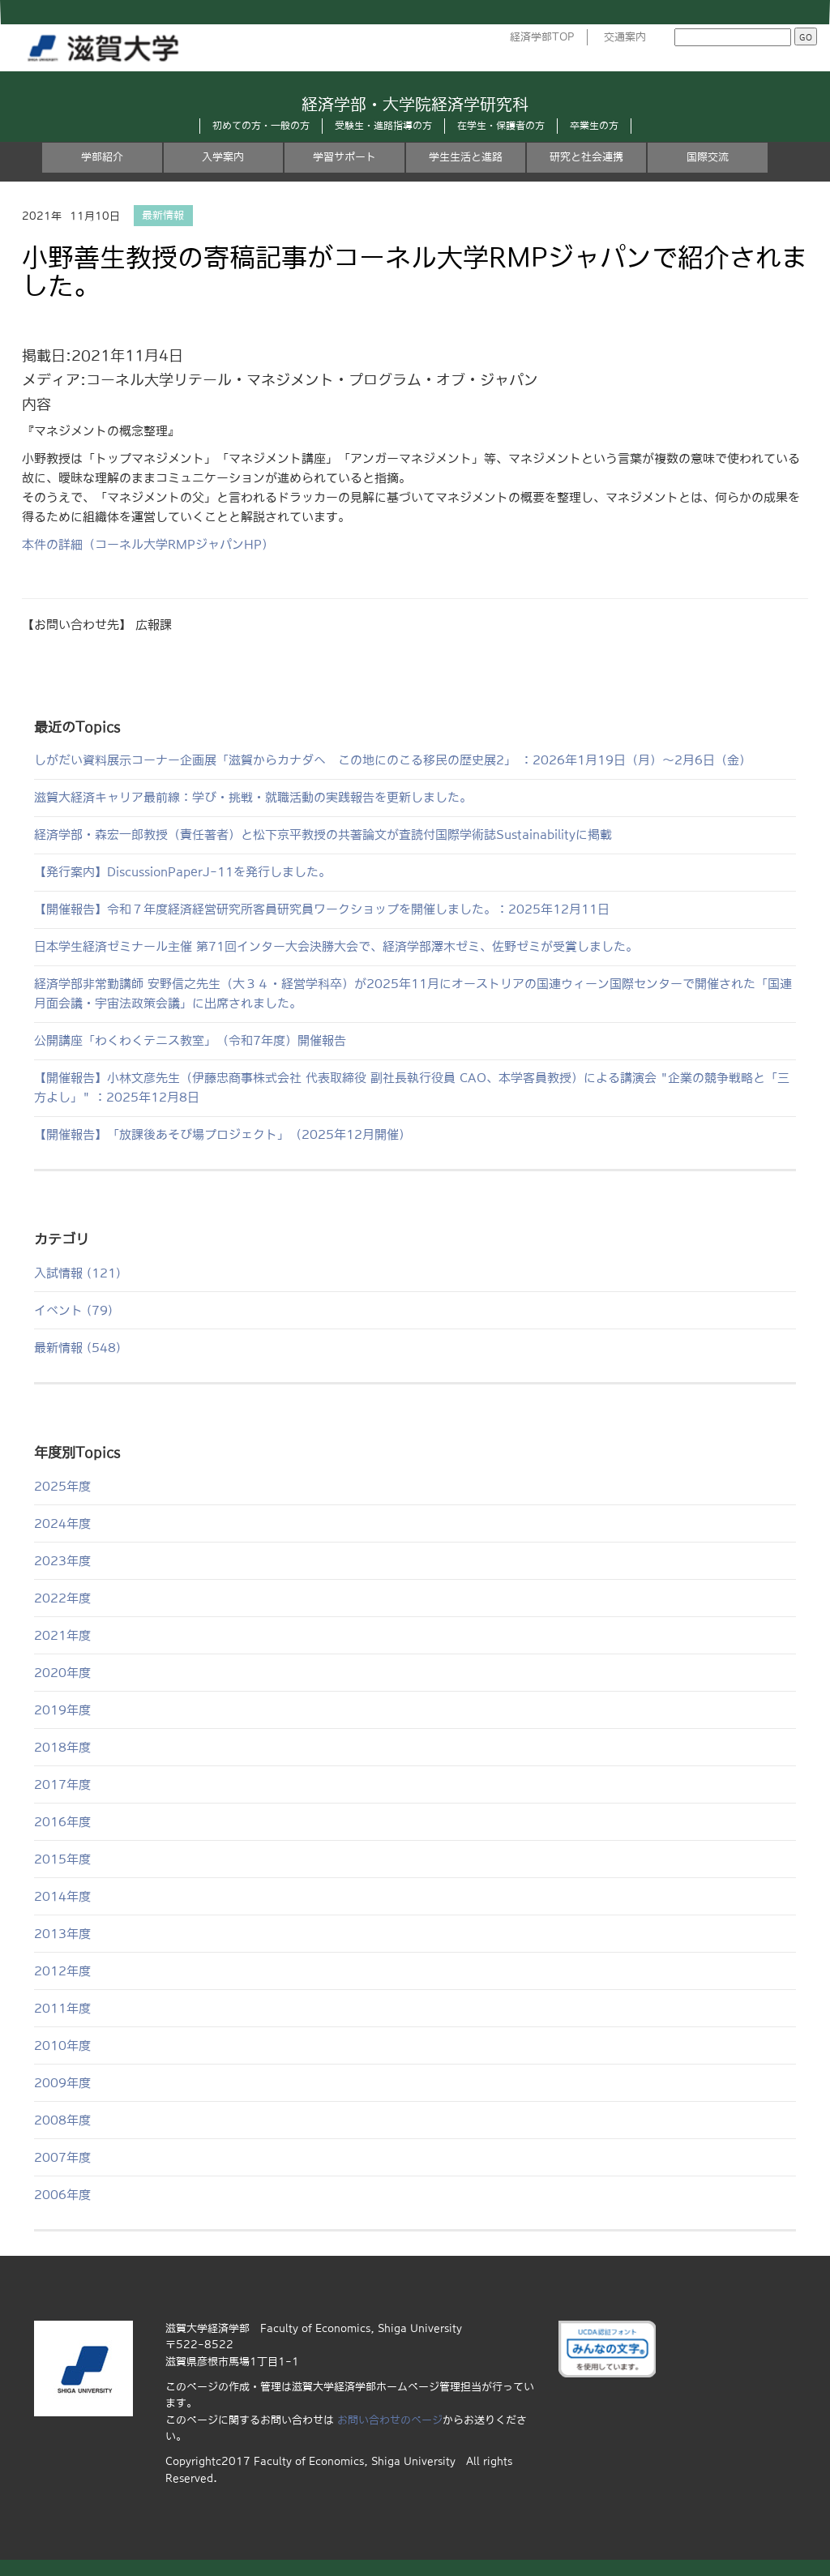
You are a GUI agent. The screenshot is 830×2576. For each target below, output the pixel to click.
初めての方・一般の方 (261, 126)
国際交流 (708, 157)
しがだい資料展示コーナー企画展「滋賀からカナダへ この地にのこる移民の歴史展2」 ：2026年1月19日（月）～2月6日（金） (392, 760)
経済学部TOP (542, 37)
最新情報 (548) (77, 1347)
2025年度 (62, 1486)
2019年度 (62, 1710)
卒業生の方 (594, 126)
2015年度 (62, 1859)
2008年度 (62, 2120)
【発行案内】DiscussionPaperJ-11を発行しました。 (182, 872)
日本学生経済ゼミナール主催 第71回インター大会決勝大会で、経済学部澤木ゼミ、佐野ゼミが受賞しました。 (336, 946)
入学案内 (223, 157)
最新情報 (163, 216)
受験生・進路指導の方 (383, 126)
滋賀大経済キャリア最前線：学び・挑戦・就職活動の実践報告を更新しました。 (253, 797)
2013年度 (62, 1934)
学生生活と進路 (466, 157)
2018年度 (62, 1747)
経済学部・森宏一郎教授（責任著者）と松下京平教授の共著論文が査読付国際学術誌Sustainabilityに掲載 (323, 834)
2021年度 (62, 1635)
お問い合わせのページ (390, 2420)
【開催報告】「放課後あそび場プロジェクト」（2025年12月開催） (222, 1134)
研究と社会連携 (586, 157)
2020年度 (62, 1673)
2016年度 (62, 1822)
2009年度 (62, 2083)
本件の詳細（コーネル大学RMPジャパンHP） (148, 544)
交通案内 (625, 37)
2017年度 (62, 1784)
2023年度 (62, 1561)
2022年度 (62, 1598)
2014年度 (62, 1896)
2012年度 (62, 1971)
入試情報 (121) (77, 1273)
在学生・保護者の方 (501, 126)
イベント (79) (73, 1310)
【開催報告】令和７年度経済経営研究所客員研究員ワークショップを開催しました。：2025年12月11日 (322, 909)
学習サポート (344, 157)
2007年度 (62, 2157)
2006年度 (62, 2195)
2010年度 (62, 2045)
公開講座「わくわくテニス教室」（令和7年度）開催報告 (190, 1040)
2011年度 (62, 2008)
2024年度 (62, 1523)
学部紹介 (102, 157)
